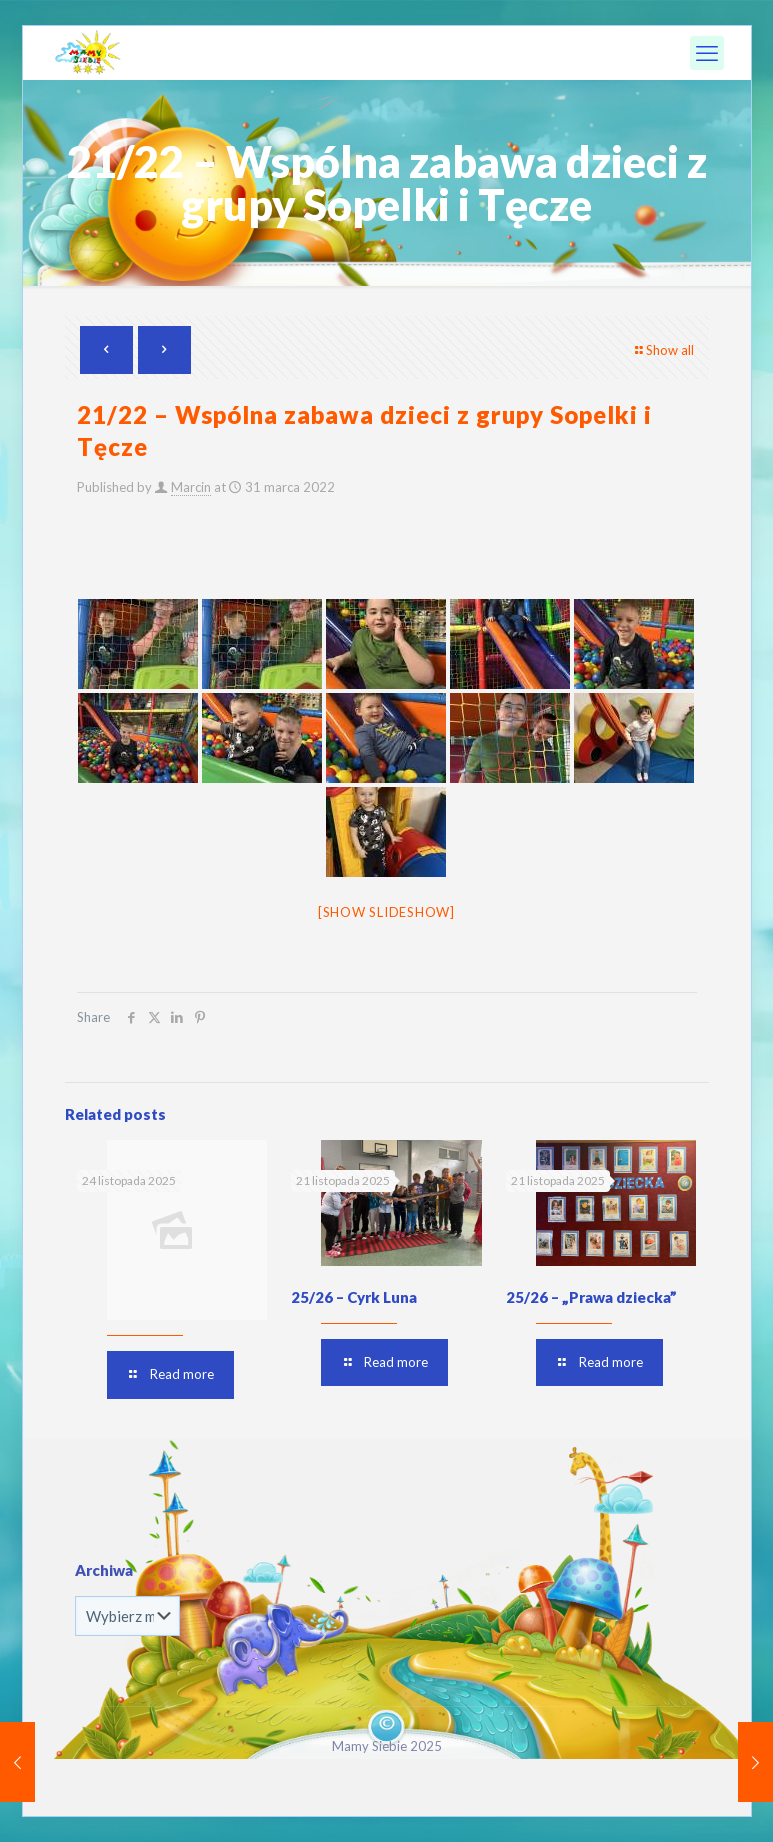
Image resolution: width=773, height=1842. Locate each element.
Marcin (191, 487)
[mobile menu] (707, 53)
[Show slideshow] (386, 912)
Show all (663, 350)
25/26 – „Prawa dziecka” (591, 1297)
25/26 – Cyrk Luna (354, 1297)
